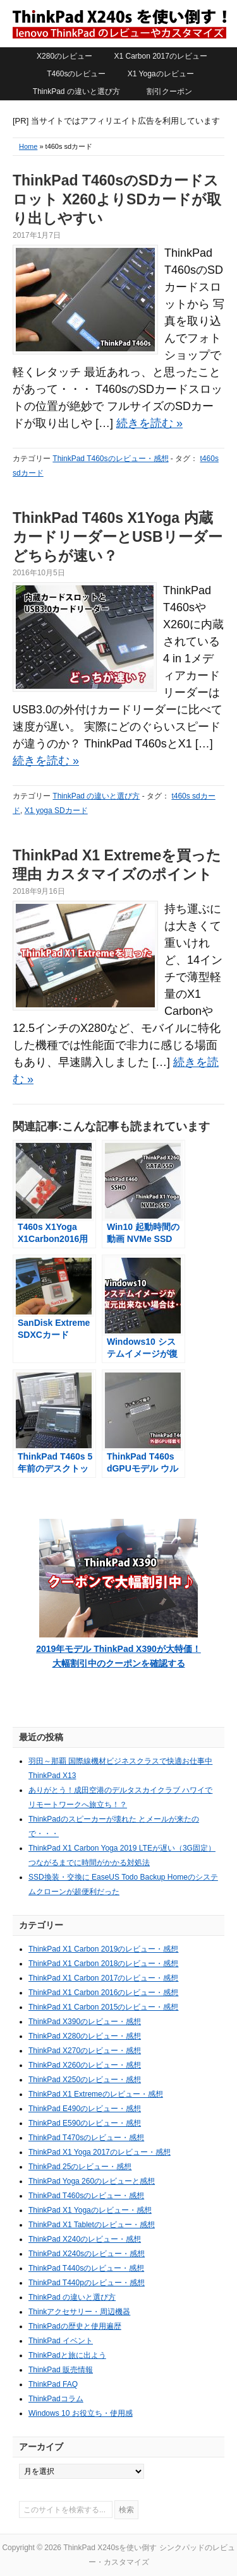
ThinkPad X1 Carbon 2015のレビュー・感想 (103, 2007)
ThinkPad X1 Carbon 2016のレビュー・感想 (103, 1992)
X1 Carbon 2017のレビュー (160, 56)
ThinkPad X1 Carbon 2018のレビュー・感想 (103, 1963)
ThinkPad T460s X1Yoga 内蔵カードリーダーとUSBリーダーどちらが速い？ (117, 537)
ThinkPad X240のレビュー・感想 (84, 2239)
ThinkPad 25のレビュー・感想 (79, 2166)
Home (28, 146)
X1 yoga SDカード (56, 810)
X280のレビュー (64, 56)
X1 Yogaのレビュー (161, 73)
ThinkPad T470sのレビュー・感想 (86, 2137)
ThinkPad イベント (60, 2340)
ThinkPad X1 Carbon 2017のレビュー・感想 (103, 1978)
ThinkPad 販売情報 (60, 2369)
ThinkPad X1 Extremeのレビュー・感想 (95, 2094)
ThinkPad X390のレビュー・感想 (84, 2021)
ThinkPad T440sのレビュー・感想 (86, 2268)
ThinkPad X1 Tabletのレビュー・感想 (91, 2224)
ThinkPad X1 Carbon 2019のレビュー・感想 (103, 1949)
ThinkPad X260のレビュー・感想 (84, 2065)
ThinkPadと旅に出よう (67, 2355)
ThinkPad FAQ (53, 2384)
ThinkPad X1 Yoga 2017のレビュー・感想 (99, 2152)
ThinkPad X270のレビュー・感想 (84, 2050)
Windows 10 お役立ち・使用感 (80, 2413)
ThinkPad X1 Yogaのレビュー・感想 (90, 2210)
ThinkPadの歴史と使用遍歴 (74, 2326)
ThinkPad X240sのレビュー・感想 (86, 2253)
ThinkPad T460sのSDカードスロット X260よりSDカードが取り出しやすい (117, 199)
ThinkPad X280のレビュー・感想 (84, 2036)
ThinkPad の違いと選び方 (76, 91)
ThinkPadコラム (55, 2398)
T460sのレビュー (76, 73)
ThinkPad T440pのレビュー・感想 (86, 2282)
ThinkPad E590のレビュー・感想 (84, 2123)
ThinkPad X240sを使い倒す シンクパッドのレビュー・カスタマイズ (119, 23)
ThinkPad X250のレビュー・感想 (84, 2079)
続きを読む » (149, 423)
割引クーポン (169, 91)
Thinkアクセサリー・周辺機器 (79, 2311)
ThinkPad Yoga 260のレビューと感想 (91, 2181)
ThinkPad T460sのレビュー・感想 (110, 458)
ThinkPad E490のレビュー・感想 (84, 2108)
